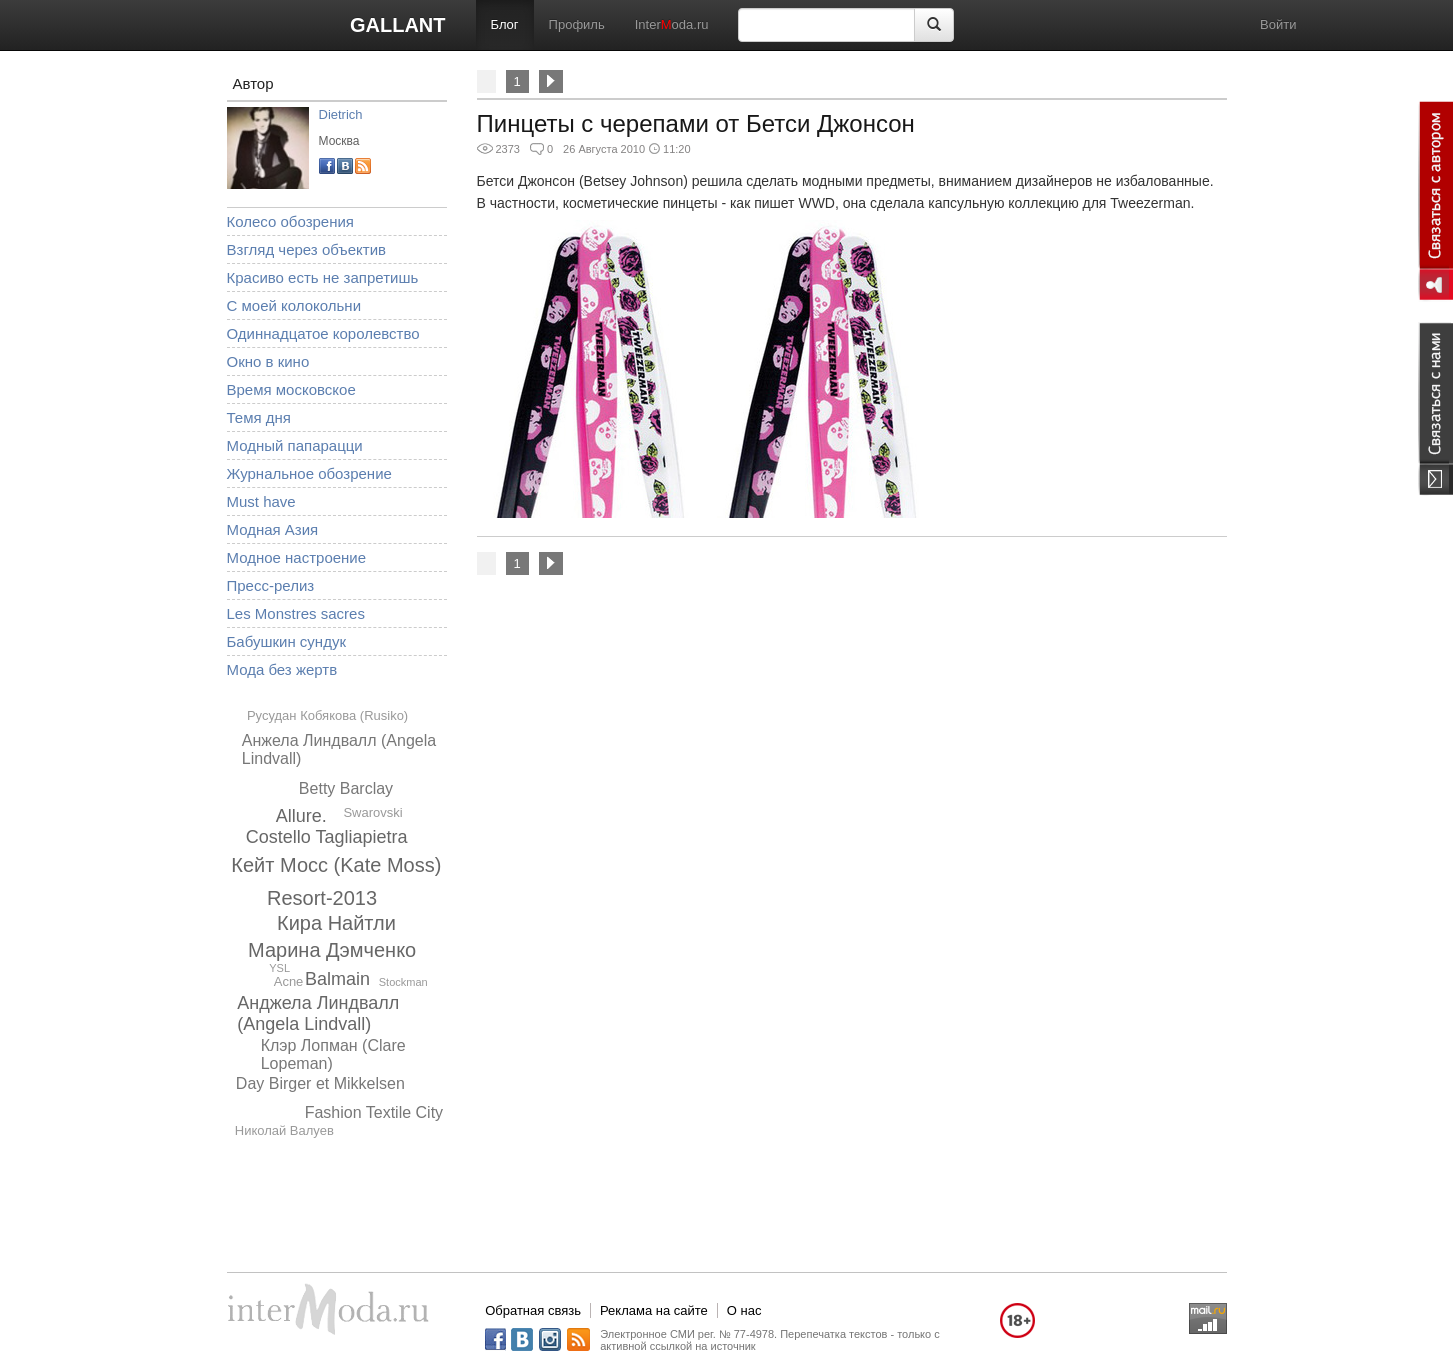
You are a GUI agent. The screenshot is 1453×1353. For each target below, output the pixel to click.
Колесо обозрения (290, 221)
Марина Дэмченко (332, 950)
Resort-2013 (322, 898)
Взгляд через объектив (306, 249)
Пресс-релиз (271, 585)
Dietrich (341, 114)
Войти (1278, 24)
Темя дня (259, 417)
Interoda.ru (672, 24)
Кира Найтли (336, 923)
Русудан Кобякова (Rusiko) (327, 715)
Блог (505, 24)
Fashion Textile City (374, 1112)
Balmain (337, 979)
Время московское (291, 389)
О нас (744, 1310)
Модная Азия (273, 529)
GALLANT (398, 25)
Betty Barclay (346, 788)
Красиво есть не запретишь (323, 277)
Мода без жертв (282, 669)
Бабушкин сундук (286, 641)
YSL (279, 968)
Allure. (301, 816)
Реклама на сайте (654, 1310)
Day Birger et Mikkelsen (320, 1083)
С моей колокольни (294, 305)
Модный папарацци (295, 445)
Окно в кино (268, 361)
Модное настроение (297, 557)
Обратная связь (533, 1310)
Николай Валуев (284, 1130)
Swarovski (372, 812)
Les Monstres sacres (296, 613)
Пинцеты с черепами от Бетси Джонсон (696, 123)
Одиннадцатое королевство (323, 333)
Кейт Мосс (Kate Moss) (336, 865)
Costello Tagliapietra (327, 837)
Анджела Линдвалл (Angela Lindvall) (318, 1013)
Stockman (403, 982)
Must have (261, 501)
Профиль (577, 24)
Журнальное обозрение (309, 473)
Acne (289, 981)
